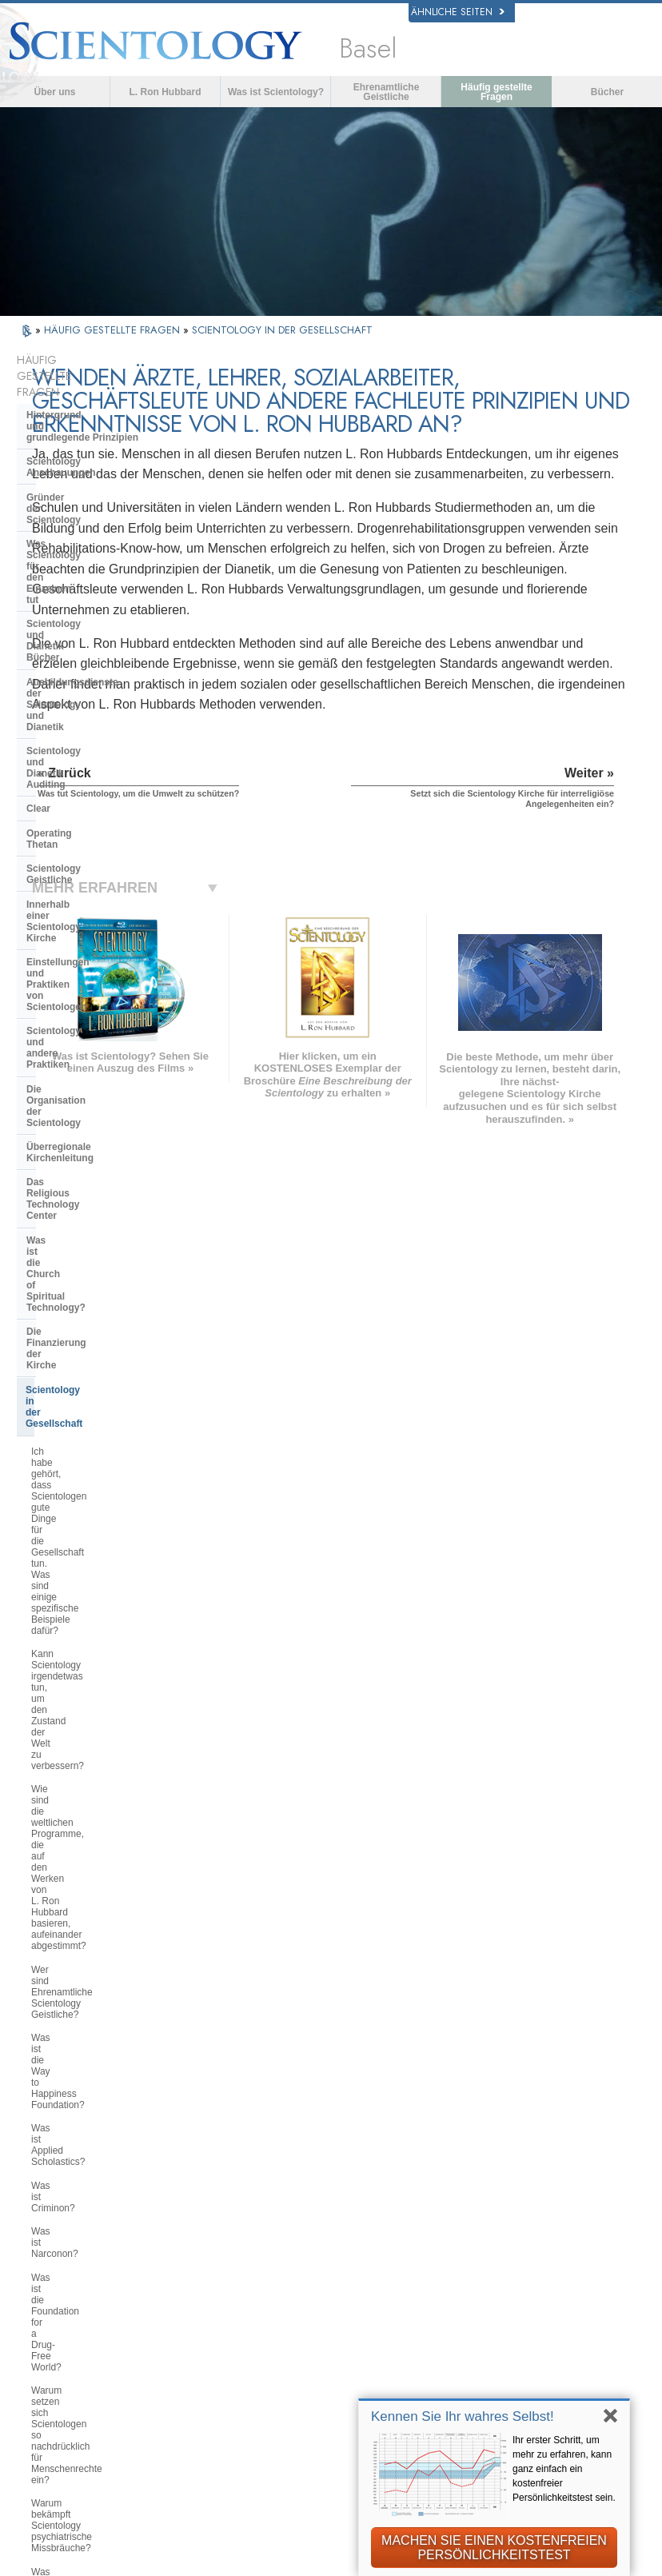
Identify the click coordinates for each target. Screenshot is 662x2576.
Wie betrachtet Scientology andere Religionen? (104, 1577)
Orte (324, 2385)
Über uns (54, 92)
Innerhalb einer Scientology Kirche (89, 665)
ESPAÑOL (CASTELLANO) (200, 2297)
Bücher (607, 92)
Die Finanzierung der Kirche (90, 863)
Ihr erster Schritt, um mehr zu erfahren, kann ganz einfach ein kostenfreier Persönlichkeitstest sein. (564, 2468)
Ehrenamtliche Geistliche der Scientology (541, 2330)
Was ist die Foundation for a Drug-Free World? (104, 1221)
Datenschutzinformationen (208, 2569)
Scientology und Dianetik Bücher (101, 502)
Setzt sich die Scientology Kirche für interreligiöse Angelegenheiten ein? (102, 1536)
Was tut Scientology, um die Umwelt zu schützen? (90, 1427)
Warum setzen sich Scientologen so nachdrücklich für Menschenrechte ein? (100, 1261)
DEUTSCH (67, 2401)
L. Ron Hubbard (165, 92)
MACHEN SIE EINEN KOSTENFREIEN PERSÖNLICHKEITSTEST (494, 2548)
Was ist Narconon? (71, 1191)
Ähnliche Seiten (457, 12)
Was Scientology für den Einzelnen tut (82, 472)
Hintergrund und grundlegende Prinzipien (82, 388)
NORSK (180, 2241)
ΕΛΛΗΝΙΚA (188, 2319)
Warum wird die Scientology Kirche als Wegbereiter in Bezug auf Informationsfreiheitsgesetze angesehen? (105, 1382)
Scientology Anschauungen (89, 418)
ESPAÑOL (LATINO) (211, 2273)
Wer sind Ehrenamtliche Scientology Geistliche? (82, 1081)
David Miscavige (519, 2278)
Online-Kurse (346, 2336)
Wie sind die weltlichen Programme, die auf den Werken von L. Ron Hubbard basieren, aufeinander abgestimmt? (100, 1034)
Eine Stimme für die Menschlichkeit (363, 2264)
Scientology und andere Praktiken (103, 730)
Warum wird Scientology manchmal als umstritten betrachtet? (106, 1646)
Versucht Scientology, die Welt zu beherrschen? (102, 2026)
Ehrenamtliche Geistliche (386, 92)
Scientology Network (529, 2245)
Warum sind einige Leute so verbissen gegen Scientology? (95, 1611)
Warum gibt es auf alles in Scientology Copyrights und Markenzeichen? (89, 1871)
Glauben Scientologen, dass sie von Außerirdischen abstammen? (101, 1796)
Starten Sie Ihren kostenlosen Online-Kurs (539, 2301)
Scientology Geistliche (78, 635)
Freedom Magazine (525, 2381)
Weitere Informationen (369, 2352)
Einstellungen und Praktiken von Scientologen (100, 700)
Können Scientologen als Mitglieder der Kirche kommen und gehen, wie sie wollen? (106, 1721)
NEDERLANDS (77, 2384)
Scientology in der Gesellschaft (97, 887)
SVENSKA (186, 2256)
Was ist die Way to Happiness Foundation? (94, 1115)
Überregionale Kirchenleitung (93, 779)
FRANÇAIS (68, 2298)
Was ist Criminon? (70, 1168)
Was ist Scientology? (276, 92)
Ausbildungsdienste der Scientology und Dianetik (83, 532)
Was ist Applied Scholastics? (92, 1144)
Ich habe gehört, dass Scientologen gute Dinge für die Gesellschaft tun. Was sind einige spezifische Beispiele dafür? (106, 932)
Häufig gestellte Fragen (496, 92)
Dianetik (498, 2229)
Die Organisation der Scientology (101, 755)
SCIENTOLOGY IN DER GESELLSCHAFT (282, 329)
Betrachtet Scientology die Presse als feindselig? (103, 1681)
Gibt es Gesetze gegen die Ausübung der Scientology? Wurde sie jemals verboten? (105, 1917)
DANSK (59, 2282)
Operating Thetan (66, 611)
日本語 (56, 2335)
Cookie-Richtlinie (327, 2569)
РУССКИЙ (66, 2352)
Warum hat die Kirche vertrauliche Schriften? (103, 1761)
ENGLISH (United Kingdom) (85, 2259)
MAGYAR (183, 2224)
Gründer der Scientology (82, 443)
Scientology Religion (529, 2261)
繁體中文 (61, 2368)
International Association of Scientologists (540, 2359)
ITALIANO (185, 2335)
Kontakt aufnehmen (361, 2368)
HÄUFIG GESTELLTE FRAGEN (113, 329)
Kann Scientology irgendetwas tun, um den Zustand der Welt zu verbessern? (105, 983)
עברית (60, 2317)
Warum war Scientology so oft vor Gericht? (102, 1830)
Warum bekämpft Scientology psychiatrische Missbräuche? (93, 1301)
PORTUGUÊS (195, 2352)
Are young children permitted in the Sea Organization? (105, 2060)
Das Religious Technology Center (102, 803)
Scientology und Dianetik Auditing (104, 562)
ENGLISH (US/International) (85, 2231)
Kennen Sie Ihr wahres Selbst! (462, 2416)
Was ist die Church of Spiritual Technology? (96, 833)
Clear (38, 586)
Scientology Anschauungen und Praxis (378, 2235)
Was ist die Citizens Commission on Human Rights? (100, 1336)
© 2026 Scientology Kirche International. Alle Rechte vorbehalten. (198, 2558)
